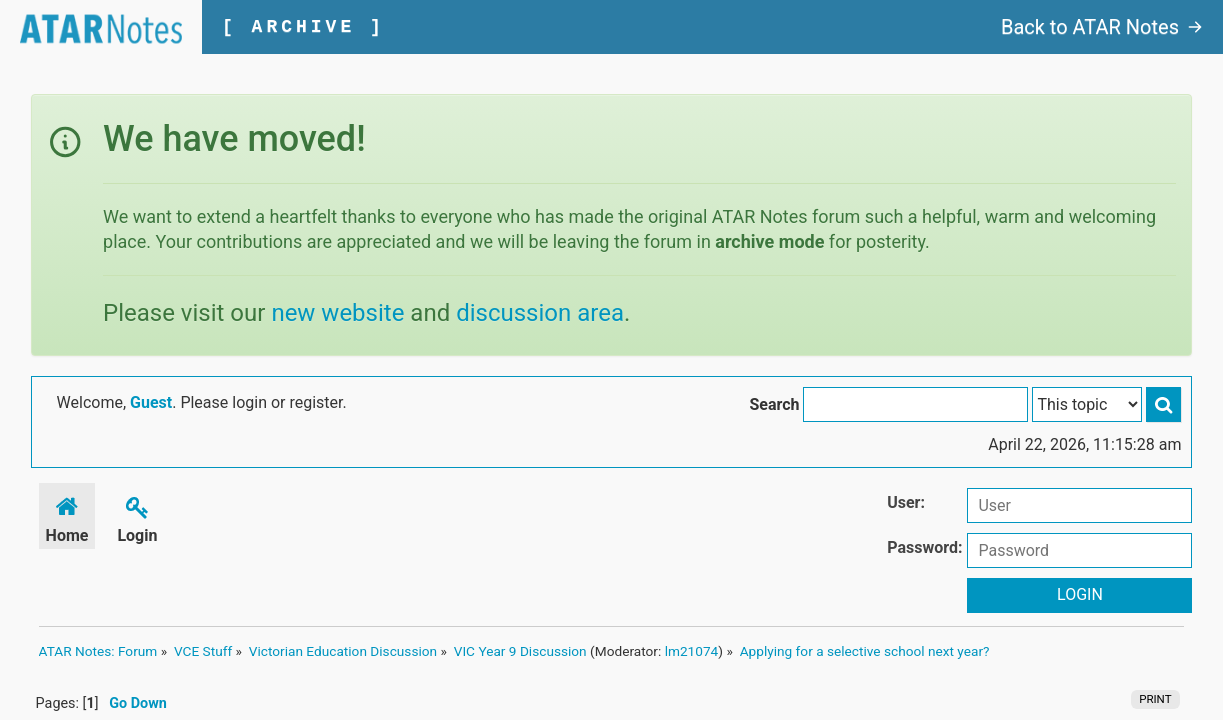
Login (137, 516)
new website (337, 313)
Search (774, 404)
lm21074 (692, 651)
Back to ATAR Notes (1102, 27)
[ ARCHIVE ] (303, 27)
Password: (924, 547)
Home (67, 516)
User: (906, 502)
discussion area (540, 313)
